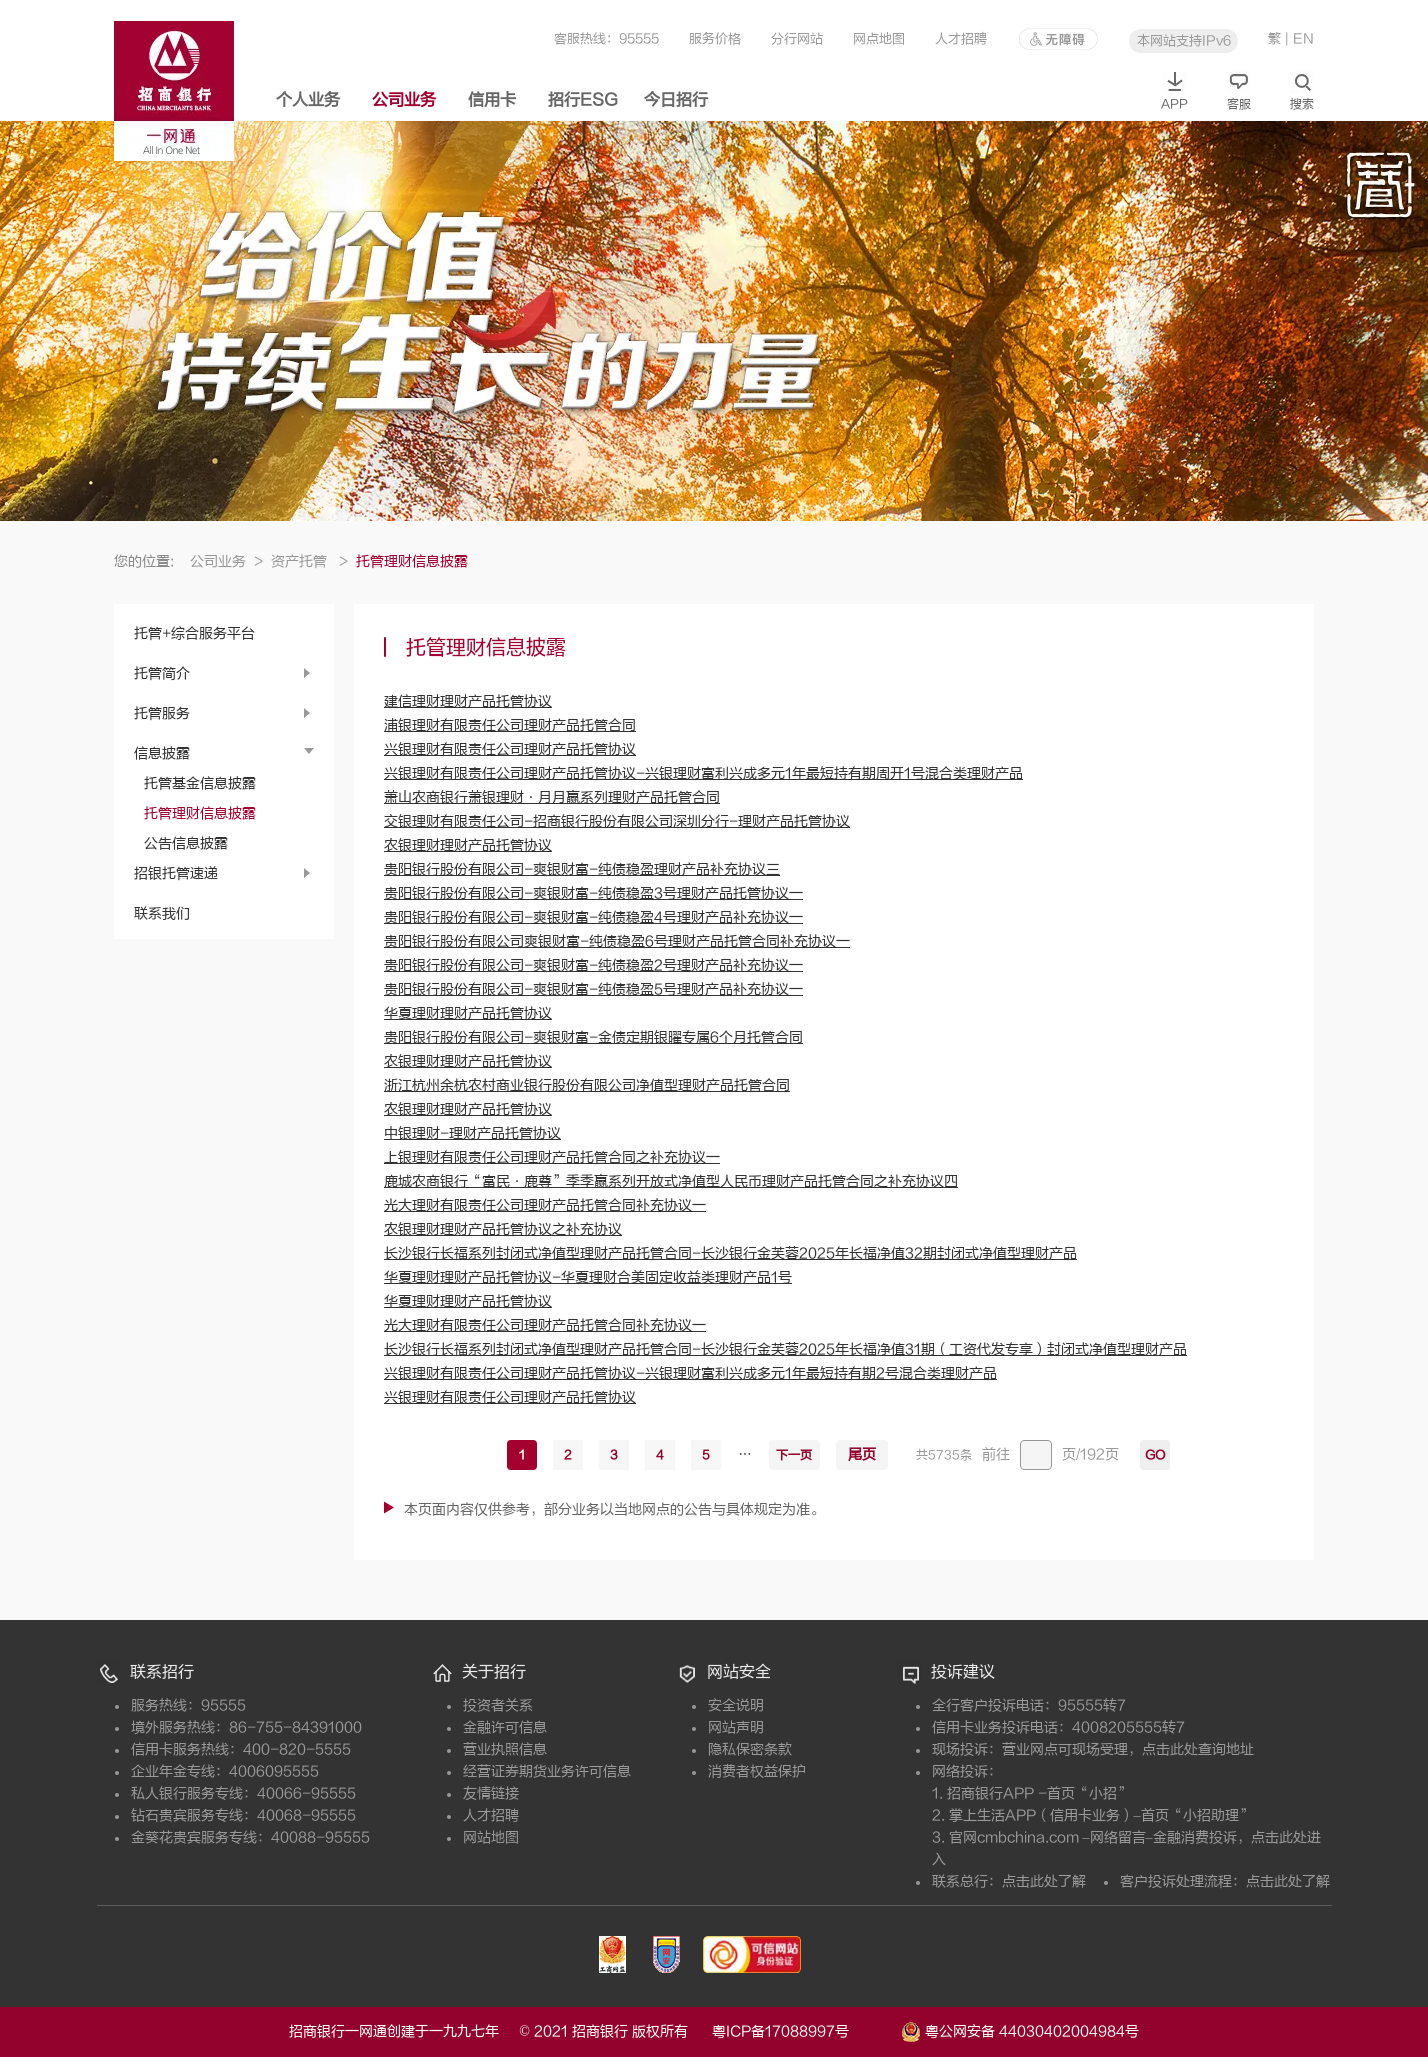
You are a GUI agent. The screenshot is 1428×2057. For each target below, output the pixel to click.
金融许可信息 (505, 1727)
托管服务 (162, 713)
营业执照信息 (505, 1749)
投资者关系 (498, 1705)
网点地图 (879, 38)
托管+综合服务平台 (194, 633)
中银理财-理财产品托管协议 (472, 1133)
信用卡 (492, 100)
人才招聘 (961, 38)
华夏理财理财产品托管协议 (468, 1013)
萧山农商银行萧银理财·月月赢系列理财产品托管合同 (552, 797)
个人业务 (308, 100)
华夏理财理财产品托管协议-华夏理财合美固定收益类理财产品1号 (588, 1277)
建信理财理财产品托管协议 (468, 701)
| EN (1299, 38)
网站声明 (736, 1727)
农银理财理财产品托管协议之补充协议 (503, 1229)
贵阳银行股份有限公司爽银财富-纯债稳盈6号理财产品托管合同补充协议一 (617, 941)
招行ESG (583, 100)
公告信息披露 (186, 843)
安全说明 (736, 1705)
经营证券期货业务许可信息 (547, 1771)
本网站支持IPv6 (1184, 40)
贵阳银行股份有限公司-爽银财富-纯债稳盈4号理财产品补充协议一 (593, 917)
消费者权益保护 (757, 1771)
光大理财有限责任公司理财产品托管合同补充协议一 (545, 1205)
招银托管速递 (176, 873)
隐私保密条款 (750, 1749)
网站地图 (491, 1837)
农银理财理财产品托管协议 (468, 845)
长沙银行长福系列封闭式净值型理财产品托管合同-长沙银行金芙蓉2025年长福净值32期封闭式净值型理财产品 (730, 1253)
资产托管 (309, 561)
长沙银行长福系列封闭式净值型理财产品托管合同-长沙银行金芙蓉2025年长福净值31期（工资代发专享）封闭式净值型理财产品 (785, 1349)
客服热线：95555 (606, 38)
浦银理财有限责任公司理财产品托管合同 (510, 725)
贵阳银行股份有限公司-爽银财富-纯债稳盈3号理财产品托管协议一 (593, 893)
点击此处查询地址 (1198, 1749)
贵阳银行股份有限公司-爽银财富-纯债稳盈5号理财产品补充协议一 (593, 989)
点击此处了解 (1044, 1881)
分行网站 (797, 38)
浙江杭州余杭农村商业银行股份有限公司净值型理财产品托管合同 (587, 1085)
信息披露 (162, 753)
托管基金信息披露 (200, 783)
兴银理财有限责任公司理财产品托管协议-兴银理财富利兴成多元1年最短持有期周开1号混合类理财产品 (703, 773)
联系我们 (162, 913)
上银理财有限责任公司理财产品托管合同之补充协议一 (552, 1157)
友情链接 (491, 1793)
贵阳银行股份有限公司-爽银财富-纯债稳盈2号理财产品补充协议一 (593, 965)
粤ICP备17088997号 (804, 2031)
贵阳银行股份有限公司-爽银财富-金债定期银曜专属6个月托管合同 (593, 1037)
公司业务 (404, 100)
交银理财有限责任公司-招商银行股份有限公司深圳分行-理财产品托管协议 (617, 821)
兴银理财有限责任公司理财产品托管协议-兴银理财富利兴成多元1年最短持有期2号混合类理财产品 (690, 1373)
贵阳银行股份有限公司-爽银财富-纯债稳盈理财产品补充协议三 (582, 869)
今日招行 (676, 100)
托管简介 (162, 673)
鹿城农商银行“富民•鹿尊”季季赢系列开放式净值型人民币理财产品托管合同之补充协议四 (671, 1181)
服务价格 (715, 38)
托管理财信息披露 (200, 813)
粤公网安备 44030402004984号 (1020, 2030)
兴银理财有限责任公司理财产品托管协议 (510, 749)
